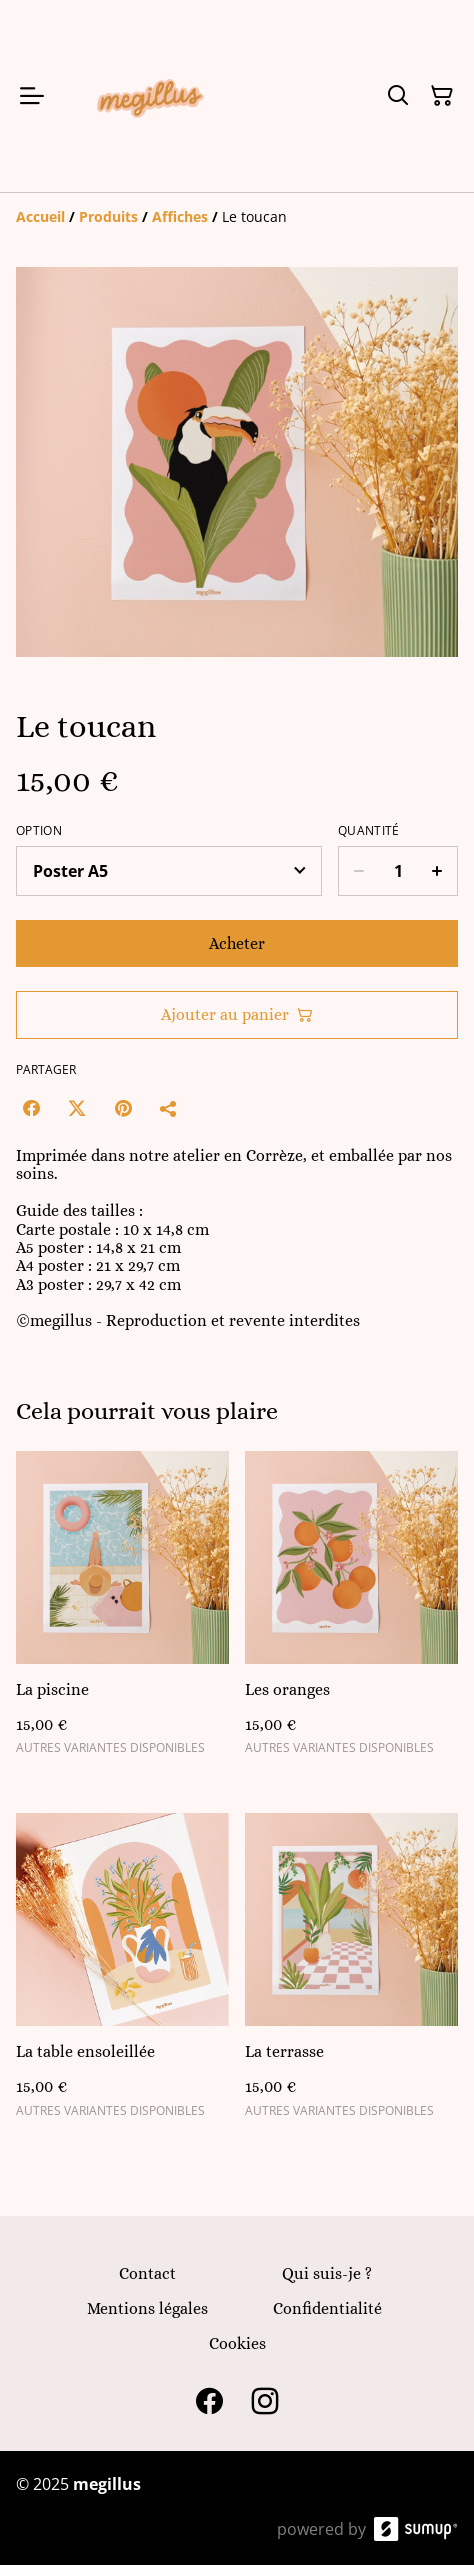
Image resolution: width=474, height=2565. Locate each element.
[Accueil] (40, 216)
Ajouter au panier (237, 1014)
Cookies (237, 2343)
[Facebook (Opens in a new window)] (31, 1108)
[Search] (398, 96)
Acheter (237, 943)
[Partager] (169, 1108)
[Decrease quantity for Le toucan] (358, 871)
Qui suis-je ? (327, 2273)
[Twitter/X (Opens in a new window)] (77, 1108)
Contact (147, 2273)
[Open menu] (32, 96)
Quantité (368, 831)
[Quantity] (398, 871)
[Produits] (108, 216)
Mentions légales (147, 2308)
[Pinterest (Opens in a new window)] (123, 1108)
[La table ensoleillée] (122, 1974)
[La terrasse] (351, 1974)
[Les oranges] (351, 1612)
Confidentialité (327, 2308)
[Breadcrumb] (237, 217)
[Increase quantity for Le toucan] (437, 871)
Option (39, 831)
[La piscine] (122, 1612)
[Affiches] (180, 216)
